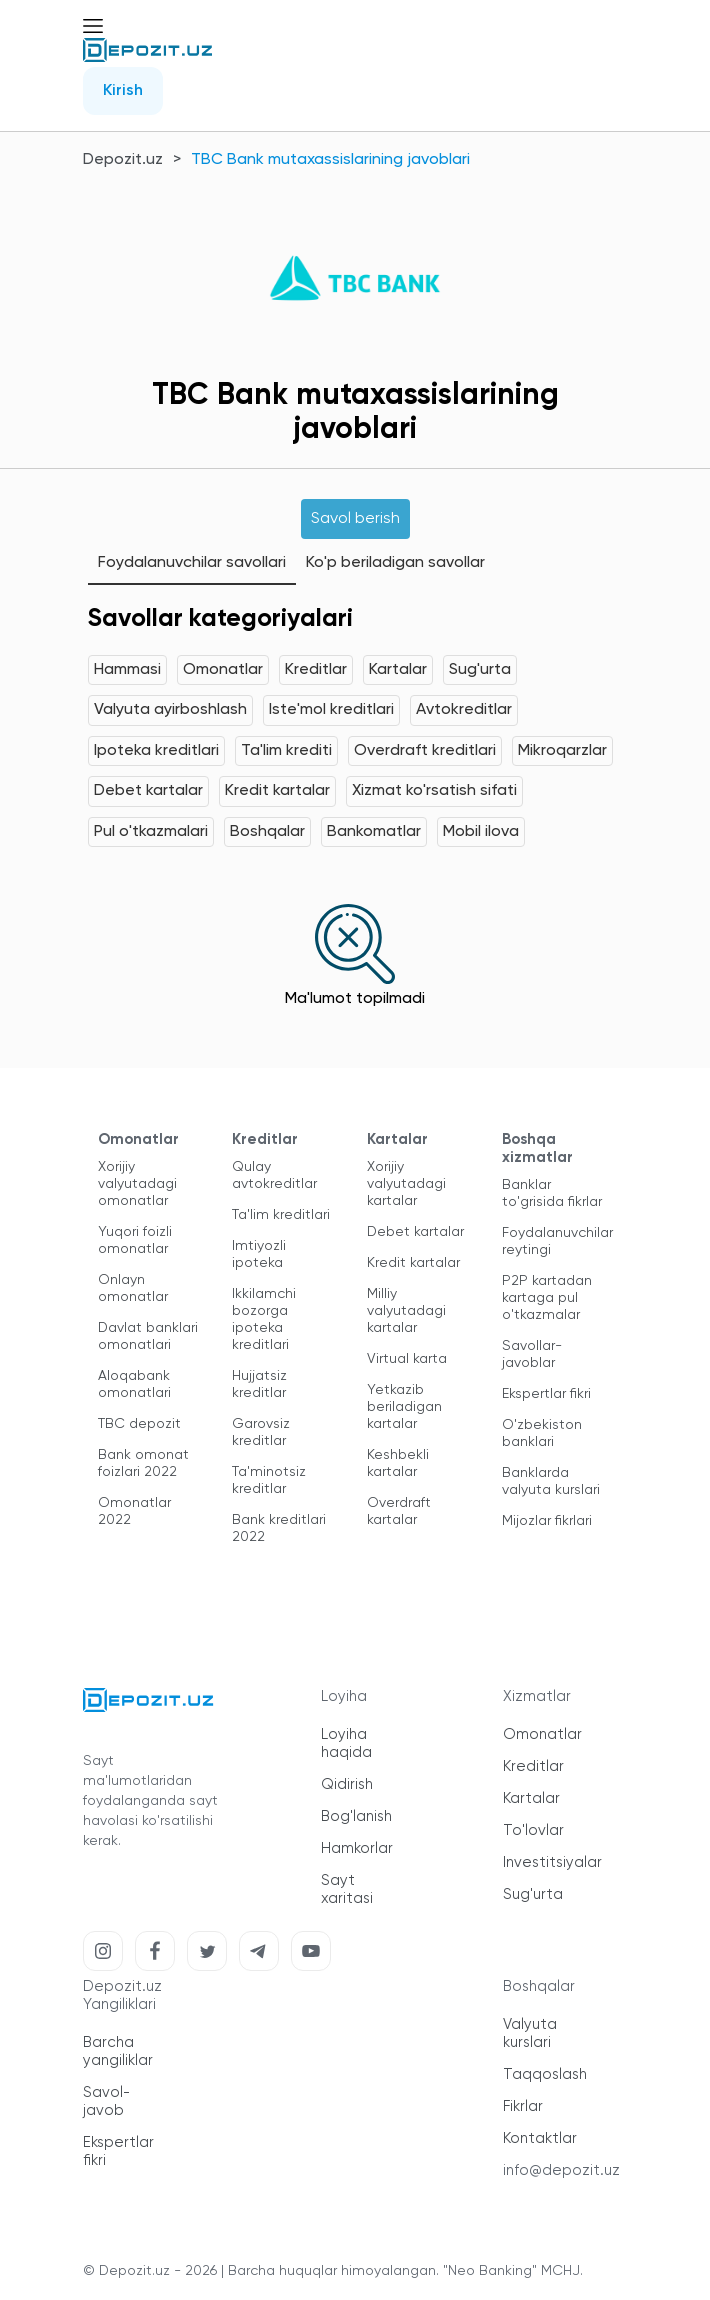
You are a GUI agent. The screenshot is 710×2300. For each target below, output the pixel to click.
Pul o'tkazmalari (151, 832)
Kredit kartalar (277, 791)
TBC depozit (139, 1424)
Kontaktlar (540, 2138)
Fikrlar (523, 2106)
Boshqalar (267, 832)
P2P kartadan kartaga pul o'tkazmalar (547, 1298)
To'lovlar (533, 1830)
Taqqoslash (545, 2074)
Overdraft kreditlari (425, 751)
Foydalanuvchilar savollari (192, 563)
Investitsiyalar (552, 1862)
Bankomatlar (374, 832)
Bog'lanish (356, 1816)
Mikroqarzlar (562, 751)
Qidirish (347, 1784)
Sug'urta (480, 670)
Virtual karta (407, 1359)
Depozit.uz (123, 160)
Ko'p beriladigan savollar (395, 563)
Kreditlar (316, 670)
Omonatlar (223, 670)
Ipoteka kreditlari (156, 751)
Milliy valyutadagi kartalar (406, 1311)
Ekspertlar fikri (546, 1394)
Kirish (123, 91)
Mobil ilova (481, 832)
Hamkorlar (357, 1848)
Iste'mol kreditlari (331, 710)
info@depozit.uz (561, 2170)
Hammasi (127, 670)
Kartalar (398, 670)
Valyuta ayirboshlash (170, 710)
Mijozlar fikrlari (547, 1521)
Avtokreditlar (464, 710)
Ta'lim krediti (286, 751)
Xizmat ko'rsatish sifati (434, 791)
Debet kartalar (148, 791)
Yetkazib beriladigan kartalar (404, 1407)
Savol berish (355, 519)
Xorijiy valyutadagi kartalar (406, 1184)
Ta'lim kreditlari (281, 1215)
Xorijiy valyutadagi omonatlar (137, 1184)
